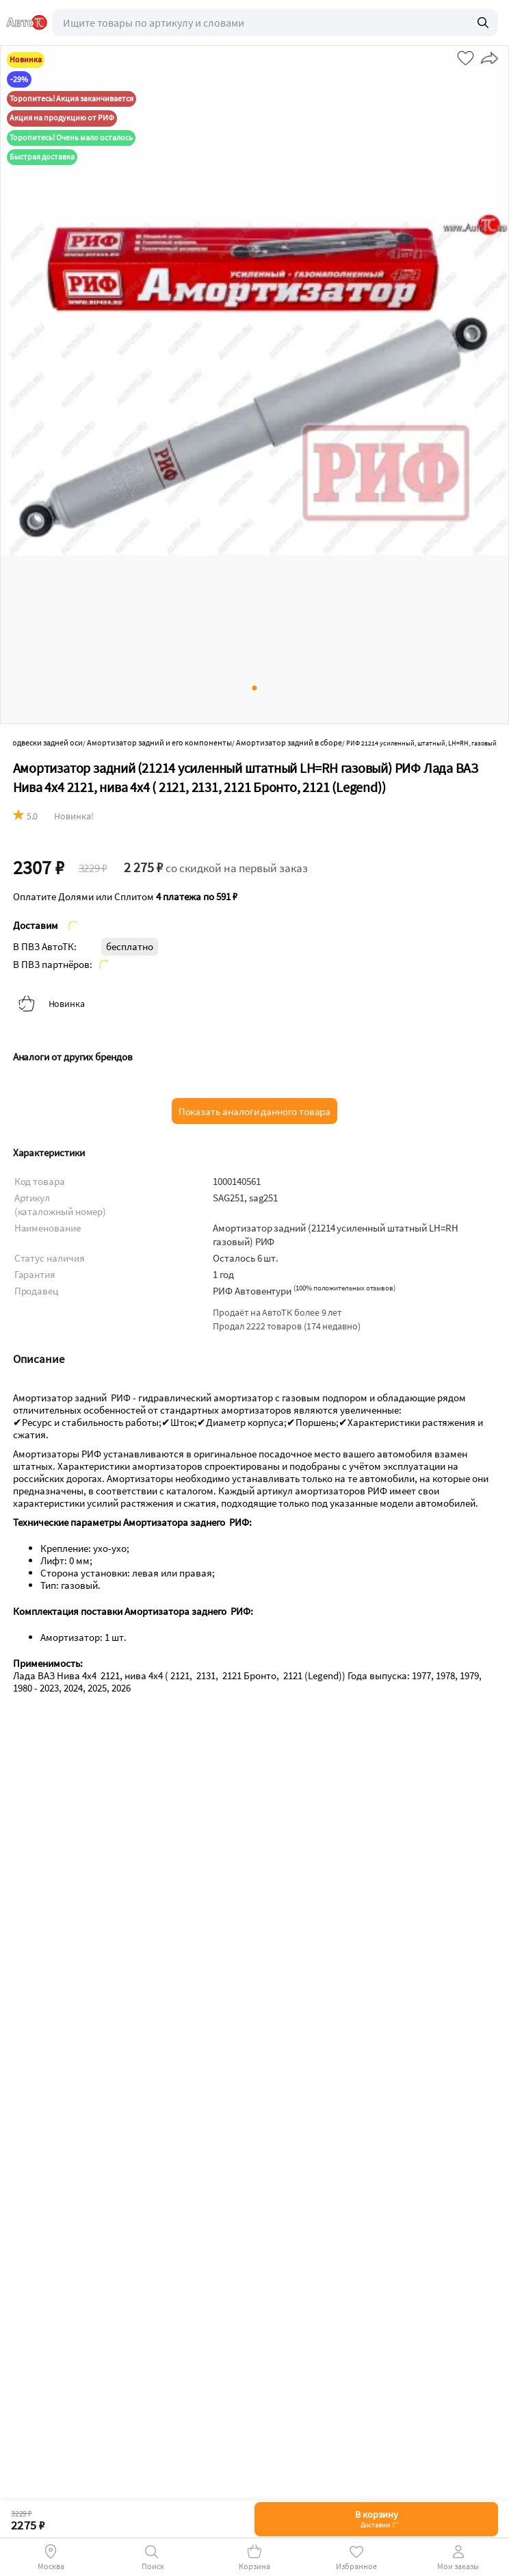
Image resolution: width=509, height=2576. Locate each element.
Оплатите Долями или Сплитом (125, 897)
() (344, 1288)
